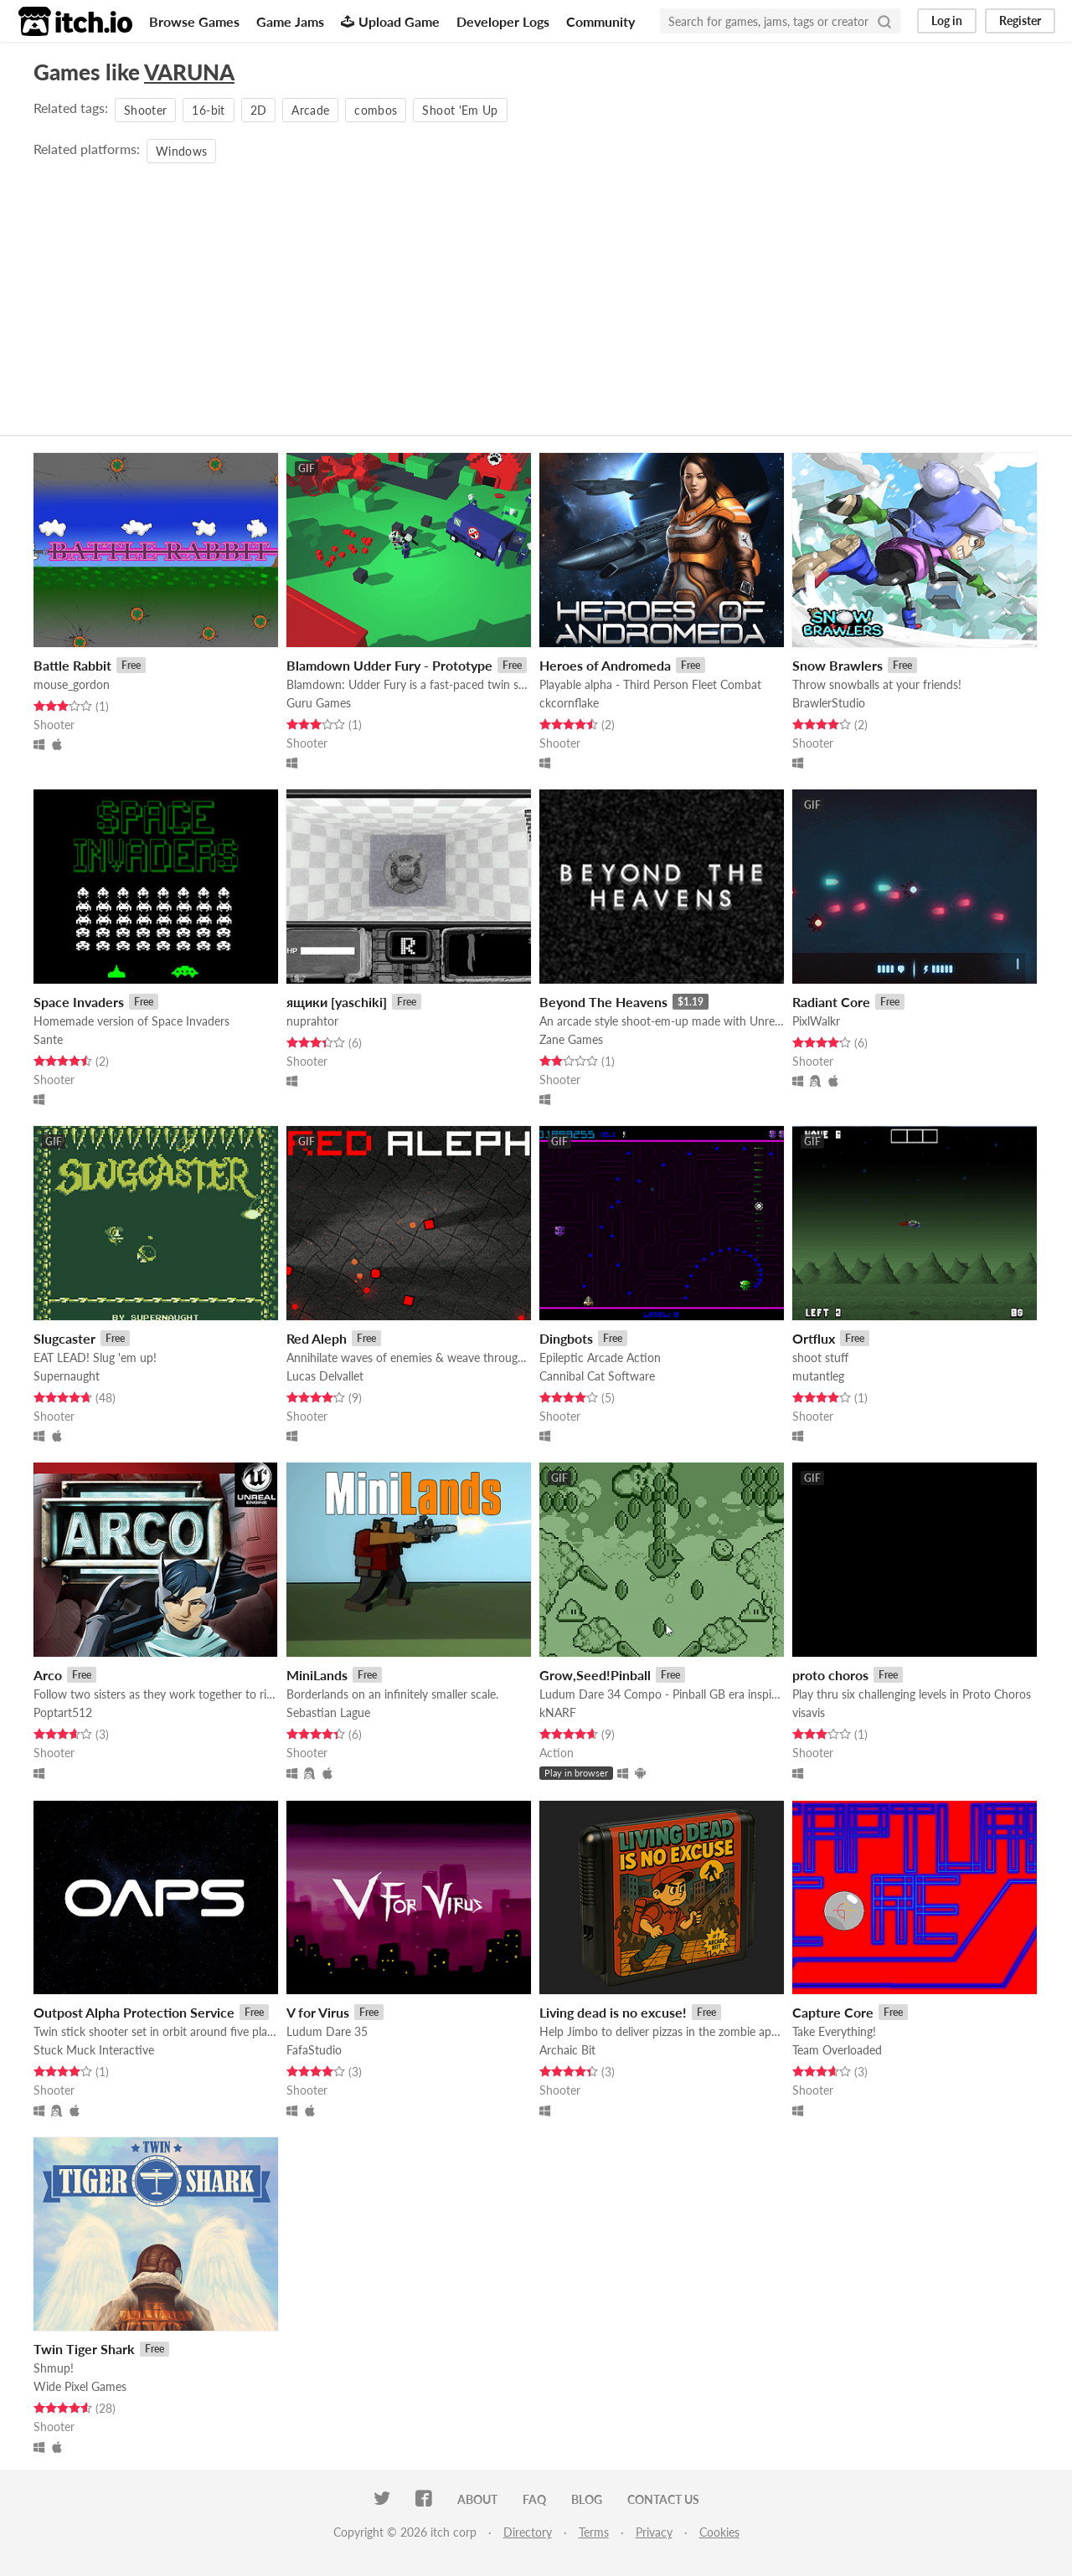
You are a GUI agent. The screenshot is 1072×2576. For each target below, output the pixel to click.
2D (258, 110)
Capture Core (833, 2012)
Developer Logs (502, 21)
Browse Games (194, 21)
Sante (48, 1039)
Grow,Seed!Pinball (595, 1675)
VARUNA (189, 72)
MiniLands (317, 1675)
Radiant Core (831, 1002)
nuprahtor (312, 1021)
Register (1020, 20)
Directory (527, 2532)
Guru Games (318, 703)
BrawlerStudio (828, 703)
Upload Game (390, 21)
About (477, 2499)
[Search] (884, 20)
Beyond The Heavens (603, 1002)
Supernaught (67, 1376)
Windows (181, 151)
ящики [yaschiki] (336, 1002)
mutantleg (818, 1376)
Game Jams (290, 21)
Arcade (310, 110)
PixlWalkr (816, 1021)
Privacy (654, 2532)
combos (375, 110)
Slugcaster (64, 1338)
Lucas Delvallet (324, 1376)
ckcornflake (569, 703)
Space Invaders (79, 1002)
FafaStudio (314, 2050)
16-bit (208, 110)
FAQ (534, 2499)
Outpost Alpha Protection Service (134, 2012)
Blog (586, 2499)
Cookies (719, 2532)
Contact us (663, 2499)
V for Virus (317, 2012)
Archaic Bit (567, 2050)
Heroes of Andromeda (605, 665)
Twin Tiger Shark (84, 2349)
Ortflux (813, 1338)
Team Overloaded (837, 2050)
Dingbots (566, 1338)
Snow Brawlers (837, 665)
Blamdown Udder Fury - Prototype (389, 665)
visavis (808, 1712)
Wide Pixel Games (80, 2386)
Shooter (145, 110)
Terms (594, 2532)
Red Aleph (316, 1338)
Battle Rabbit (72, 665)
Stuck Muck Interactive (94, 2050)
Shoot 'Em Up (459, 110)
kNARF (557, 1712)
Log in (946, 20)
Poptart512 (63, 1712)
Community (600, 21)
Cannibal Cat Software (597, 1376)
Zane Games (571, 1039)
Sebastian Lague (328, 1712)
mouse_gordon (72, 684)
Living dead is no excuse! (613, 2012)
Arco (48, 1675)
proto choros (830, 1675)
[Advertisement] (536, 293)
